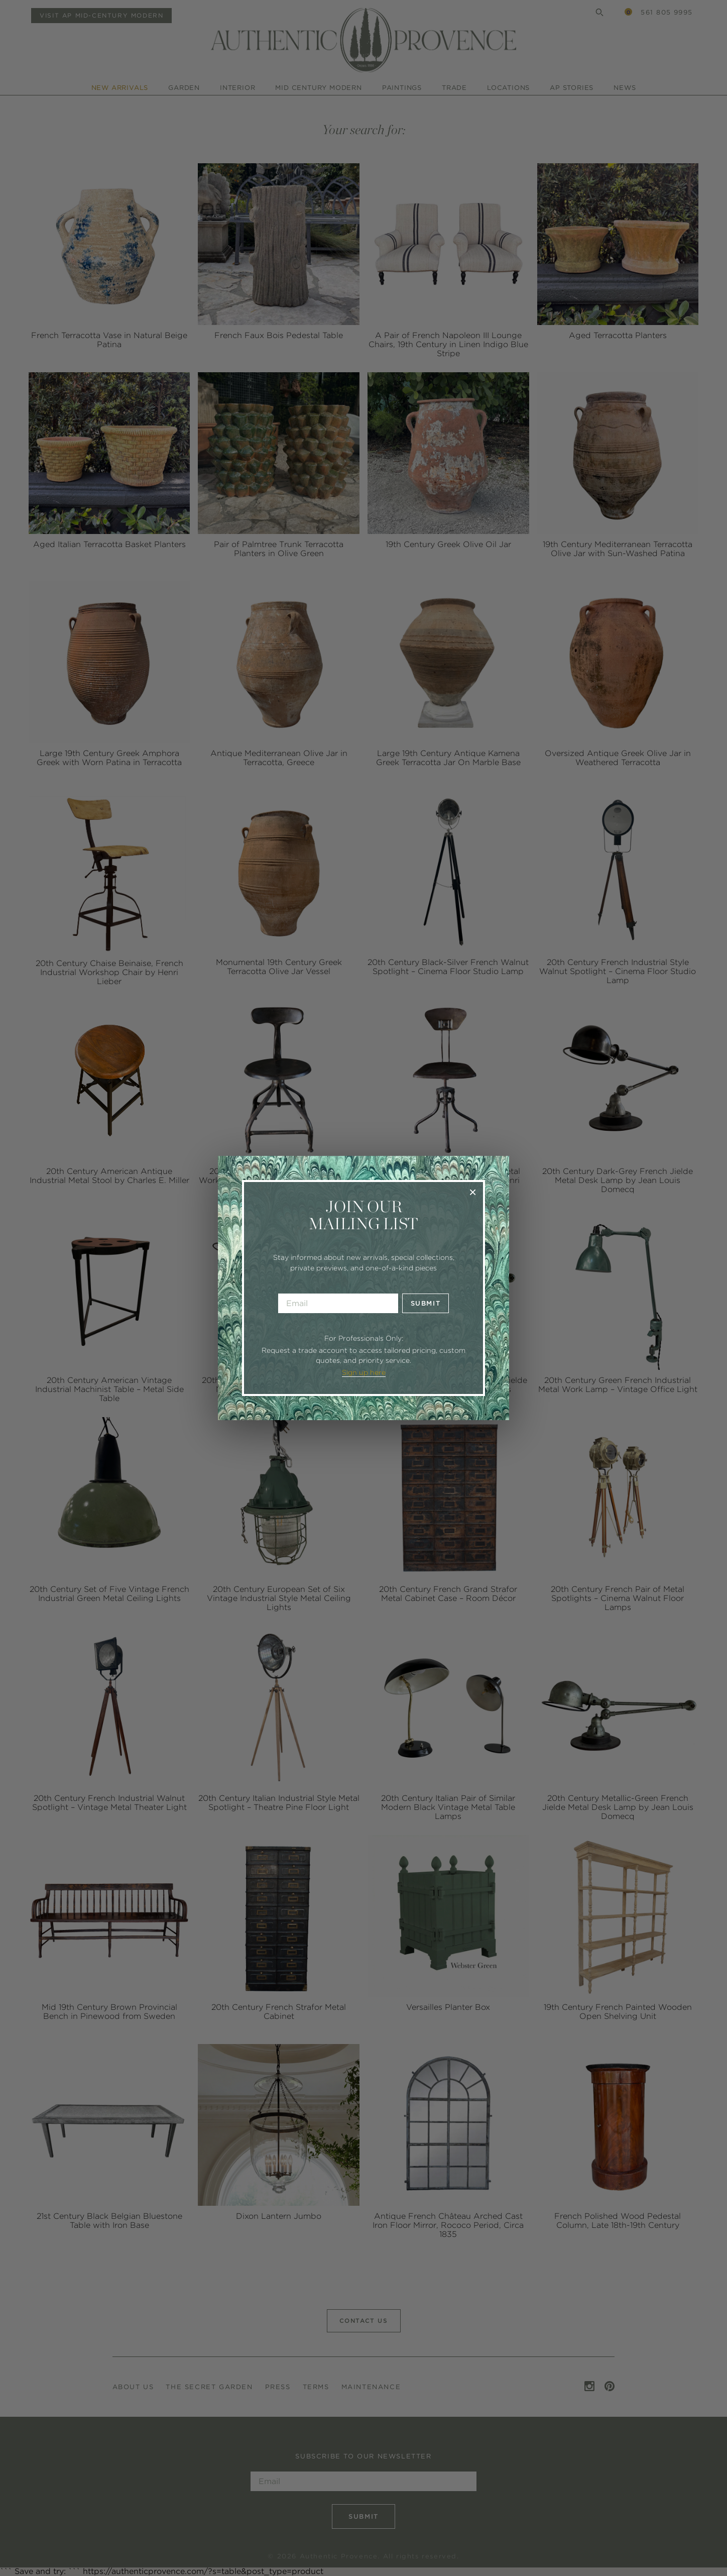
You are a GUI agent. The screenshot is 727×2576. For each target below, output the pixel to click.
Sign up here (364, 1372)
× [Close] (472, 1192)
